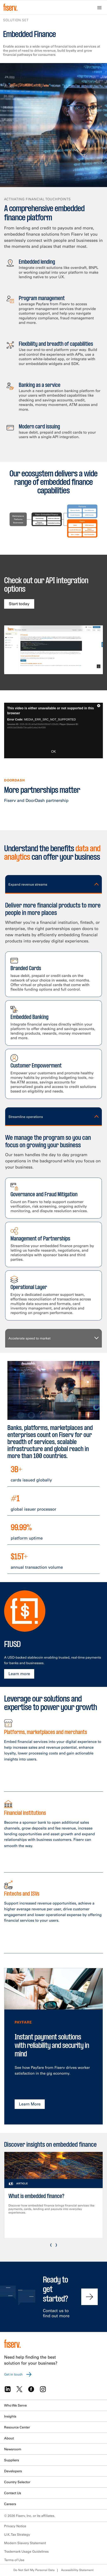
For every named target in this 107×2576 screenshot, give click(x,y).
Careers (10, 2504)
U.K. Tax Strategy (17, 2534)
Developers (13, 2471)
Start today (19, 603)
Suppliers (11, 2460)
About (9, 2438)
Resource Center (17, 2427)
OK (53, 751)
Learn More (30, 2103)
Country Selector (17, 2482)
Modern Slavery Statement (25, 2543)
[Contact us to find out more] (89, 2297)
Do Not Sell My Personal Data (34, 2570)
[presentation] (51, 2244)
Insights (10, 2416)
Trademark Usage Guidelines (26, 2551)
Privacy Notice (15, 2526)
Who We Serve (15, 2405)
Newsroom (12, 2449)
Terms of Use (14, 2560)
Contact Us (12, 2493)
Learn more (19, 1673)
